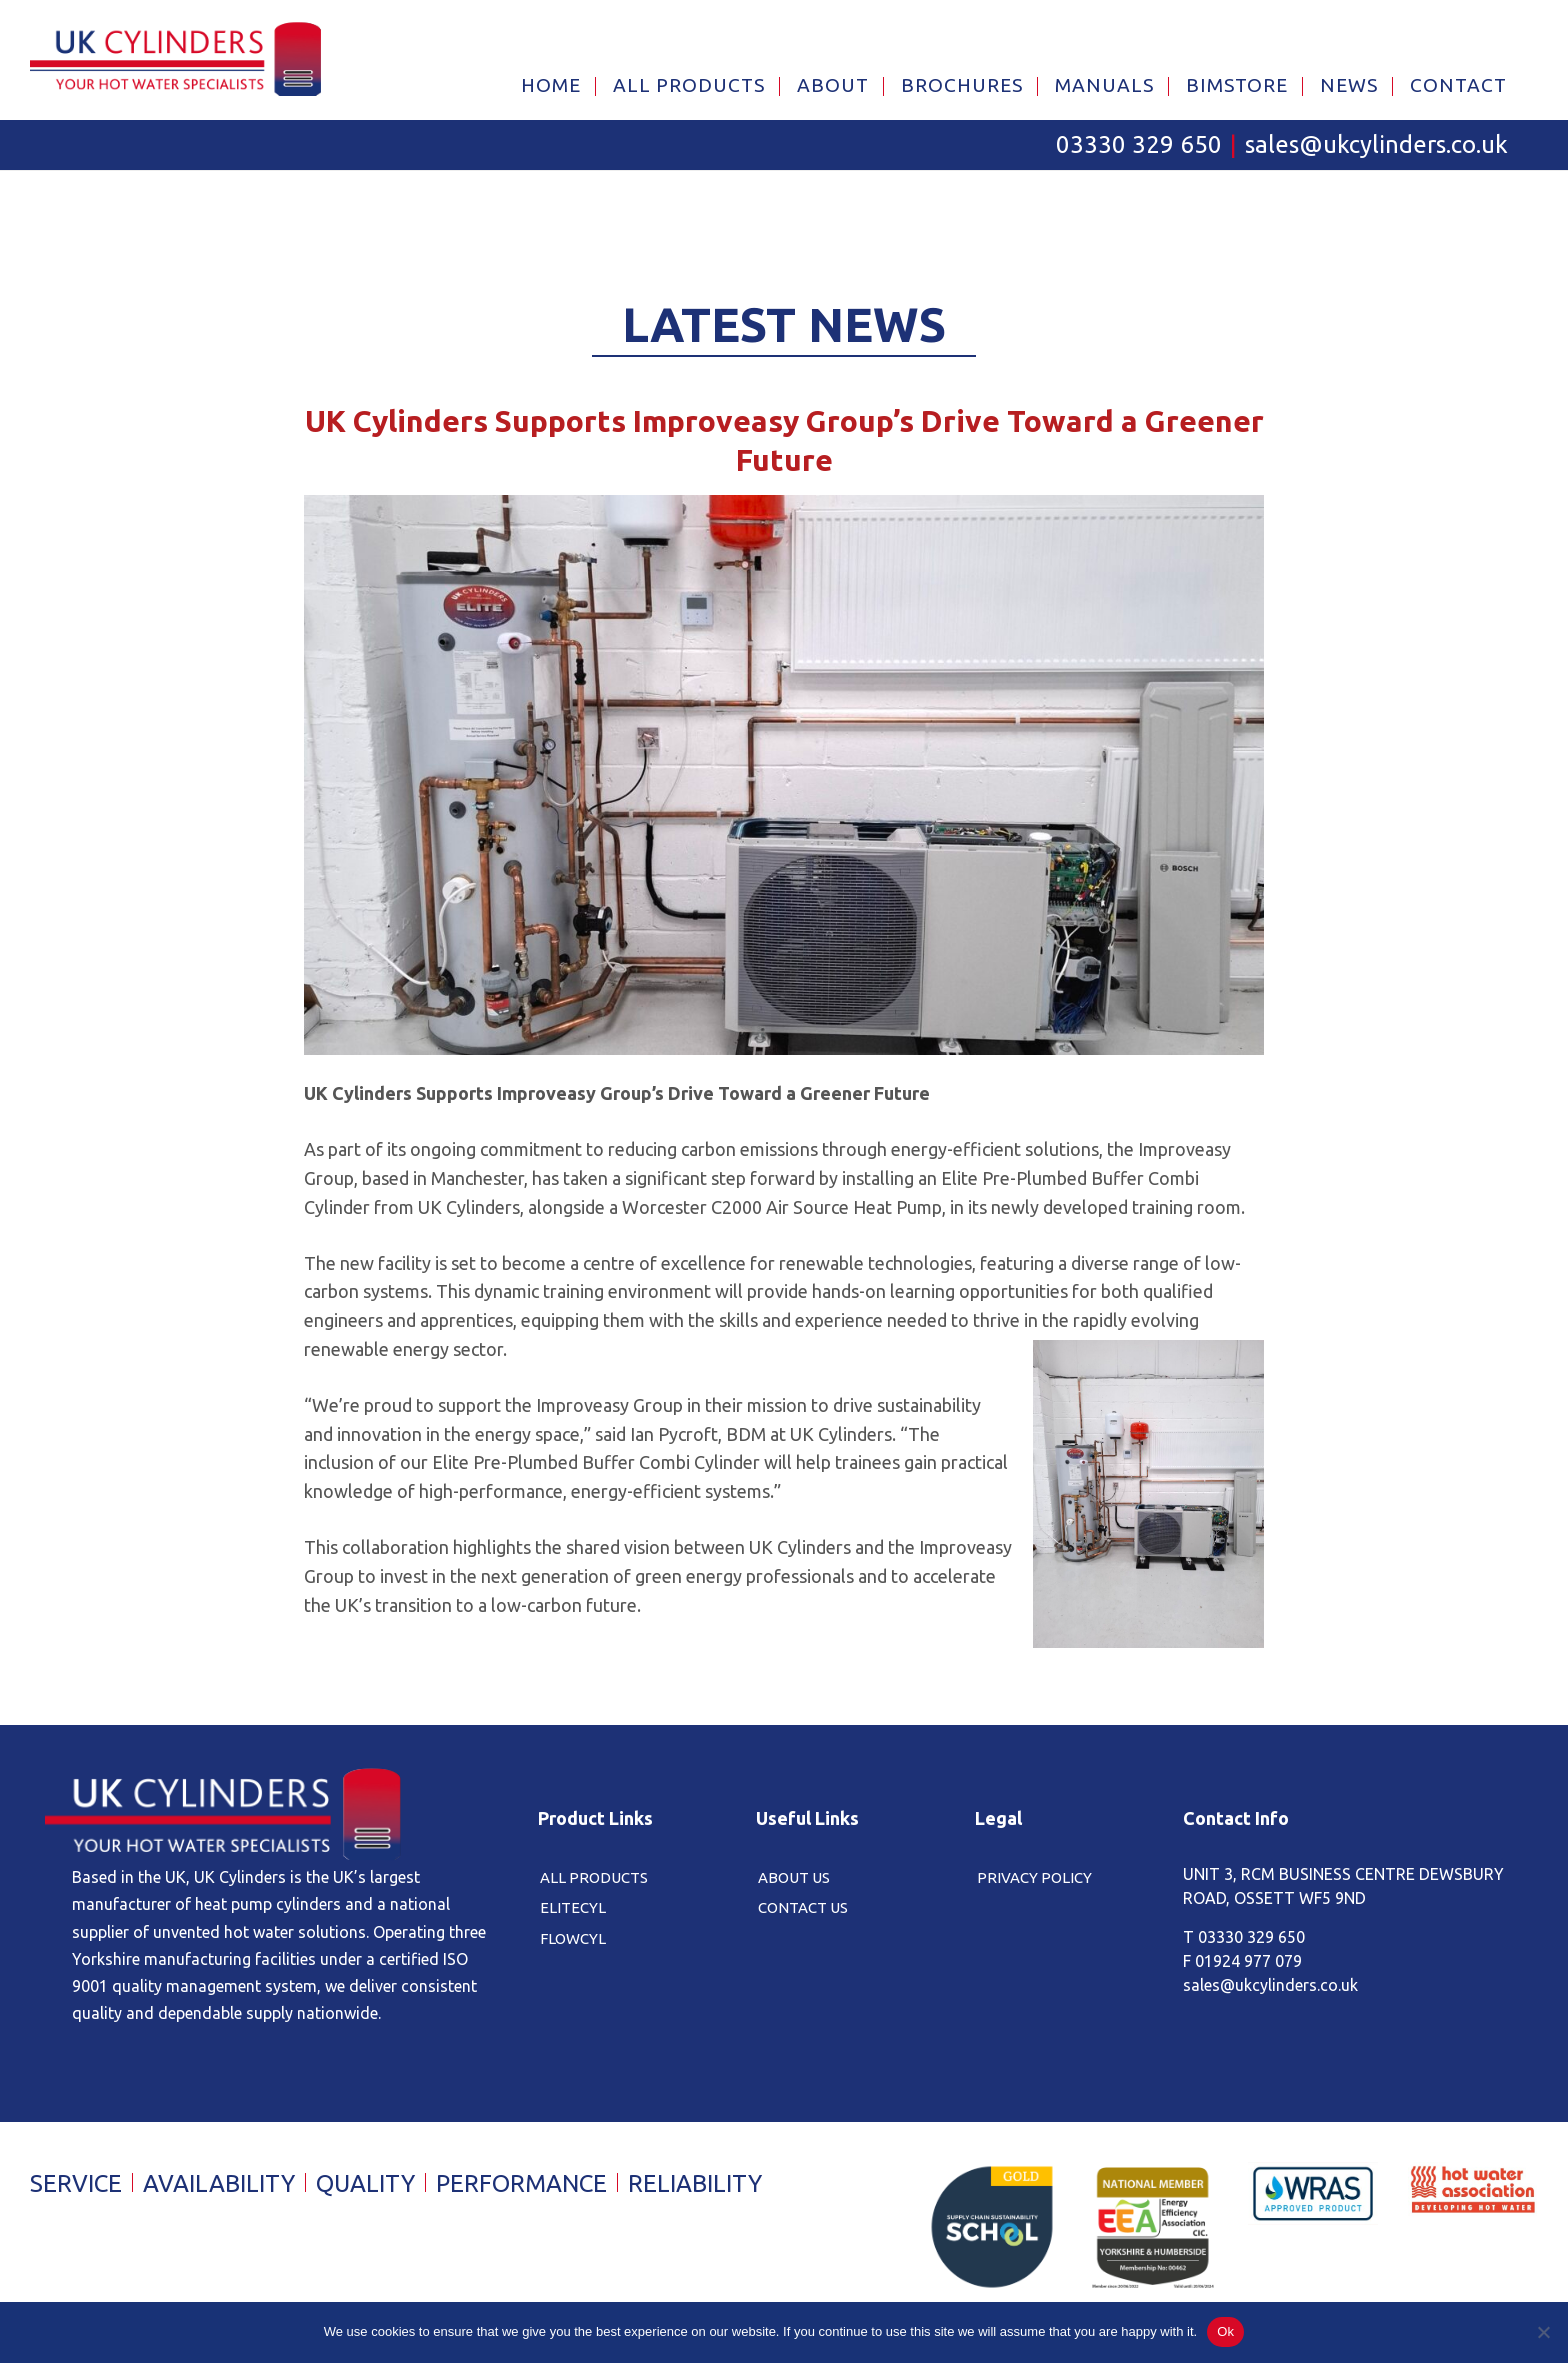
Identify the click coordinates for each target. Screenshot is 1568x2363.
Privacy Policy (1034, 1878)
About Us (794, 1878)
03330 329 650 (1139, 145)
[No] (1543, 2332)
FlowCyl (573, 1939)
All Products (594, 1878)
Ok (1225, 2331)
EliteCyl (573, 1908)
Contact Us (803, 1908)
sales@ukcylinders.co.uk (1376, 145)
